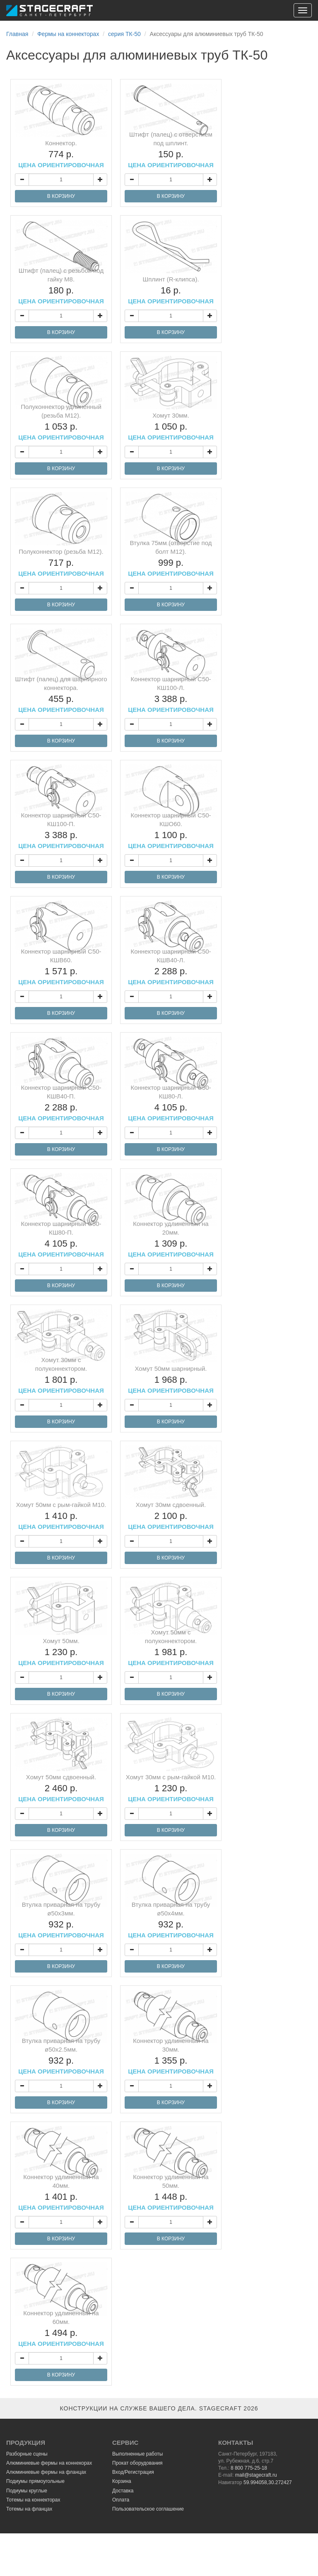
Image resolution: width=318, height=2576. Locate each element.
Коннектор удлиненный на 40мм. (61, 2192)
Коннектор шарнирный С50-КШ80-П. (61, 1239)
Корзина (121, 2481)
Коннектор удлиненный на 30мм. (171, 2056)
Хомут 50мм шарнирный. (171, 1379)
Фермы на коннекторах (68, 34)
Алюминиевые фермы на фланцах (46, 2472)
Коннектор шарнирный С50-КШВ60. (61, 966)
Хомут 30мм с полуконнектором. (61, 1375)
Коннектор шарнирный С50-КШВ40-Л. (171, 966)
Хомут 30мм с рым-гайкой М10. (171, 1787)
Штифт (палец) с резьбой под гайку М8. (61, 286)
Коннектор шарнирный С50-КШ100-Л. (171, 694)
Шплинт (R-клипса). (171, 290)
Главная (17, 34)
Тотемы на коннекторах (33, 2500)
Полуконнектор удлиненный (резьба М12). (61, 422)
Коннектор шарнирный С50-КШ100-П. (61, 830)
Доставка (123, 2491)
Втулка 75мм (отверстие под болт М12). (171, 558)
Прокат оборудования (137, 2463)
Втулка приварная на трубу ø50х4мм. (171, 1920)
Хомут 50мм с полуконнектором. (171, 1647)
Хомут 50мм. (61, 1651)
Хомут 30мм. (171, 426)
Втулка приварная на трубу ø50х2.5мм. (61, 2056)
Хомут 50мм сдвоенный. (61, 1787)
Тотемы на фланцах (29, 2509)
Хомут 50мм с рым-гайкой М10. (61, 1515)
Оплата (120, 2500)
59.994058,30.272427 (267, 2482)
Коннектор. (61, 153)
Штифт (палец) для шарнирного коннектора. (61, 694)
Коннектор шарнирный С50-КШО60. (171, 830)
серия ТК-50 (124, 34)
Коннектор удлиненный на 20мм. (171, 1239)
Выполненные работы (137, 2454)
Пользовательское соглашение (148, 2509)
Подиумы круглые (26, 2491)
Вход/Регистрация (133, 2472)
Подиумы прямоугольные (35, 2481)
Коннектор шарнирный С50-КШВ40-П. (61, 1103)
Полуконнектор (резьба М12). (61, 562)
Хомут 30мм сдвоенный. (171, 1515)
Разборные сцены (27, 2454)
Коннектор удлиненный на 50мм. (171, 2192)
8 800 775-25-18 (249, 2468)
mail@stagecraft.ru (256, 2475)
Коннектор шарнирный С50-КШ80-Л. (171, 1103)
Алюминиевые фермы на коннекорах (49, 2463)
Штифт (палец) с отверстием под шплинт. (171, 149)
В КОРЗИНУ (61, 196)
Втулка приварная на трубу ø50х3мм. (61, 1920)
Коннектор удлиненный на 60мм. (61, 2328)
